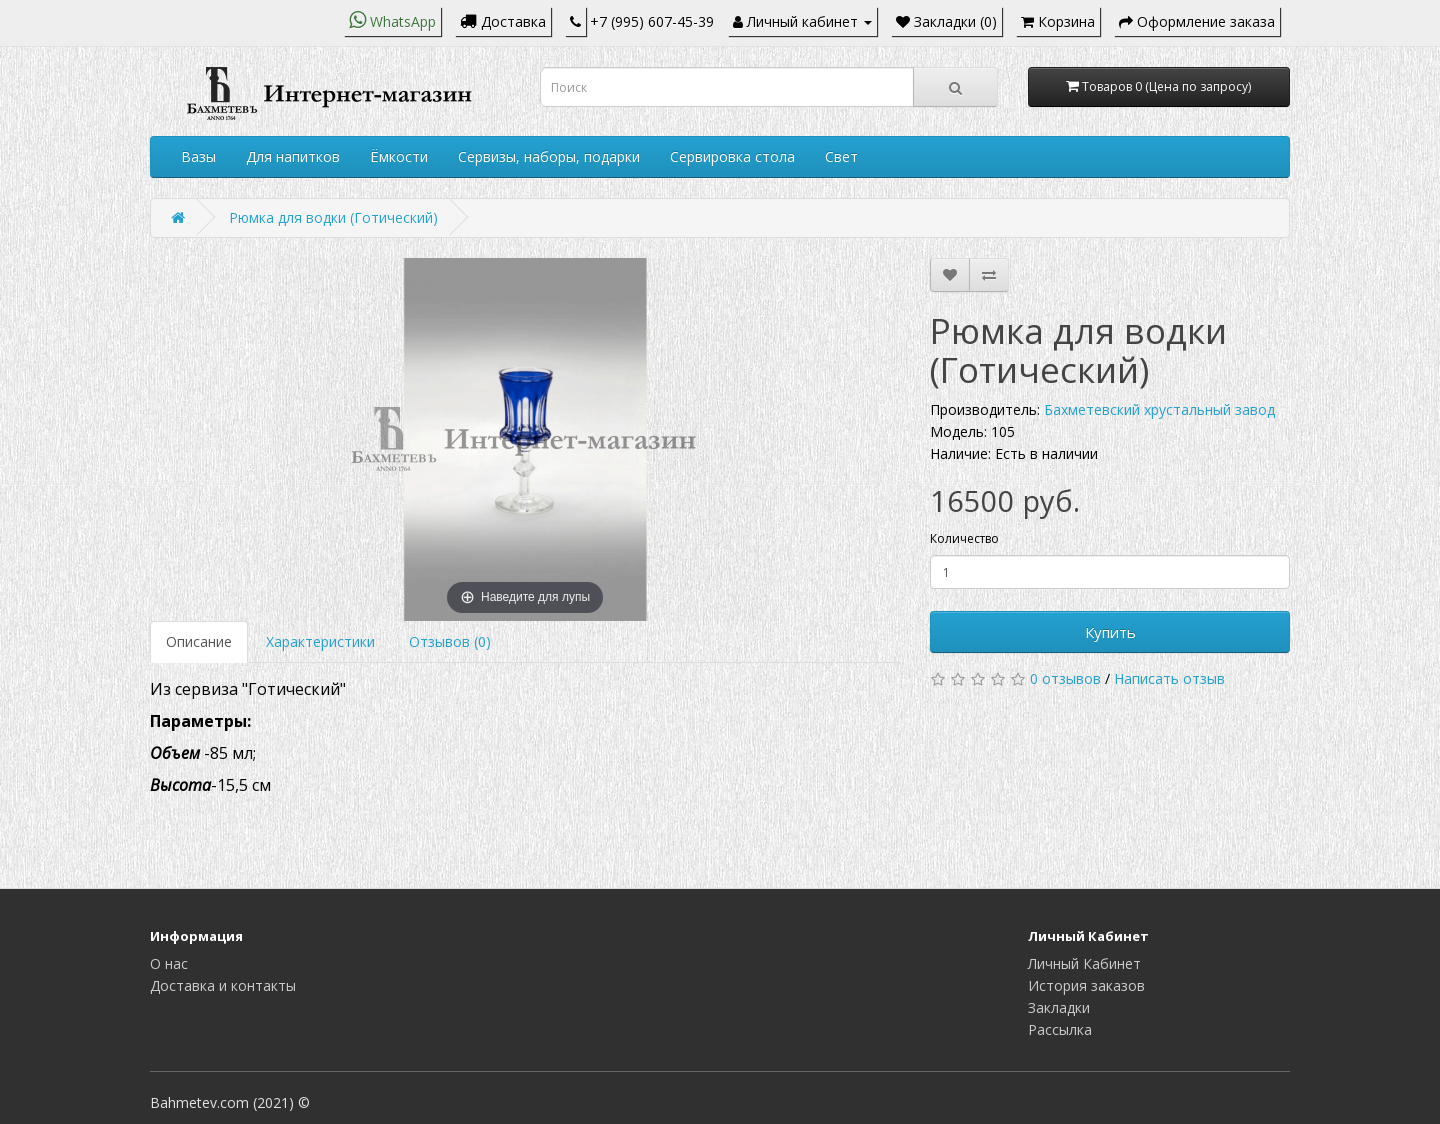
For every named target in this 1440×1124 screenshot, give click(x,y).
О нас (169, 963)
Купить (1110, 632)
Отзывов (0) (450, 641)
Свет (841, 156)
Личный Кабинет (1084, 963)
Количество (964, 538)
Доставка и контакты (223, 985)
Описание (199, 641)
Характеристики (320, 641)
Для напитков (293, 156)
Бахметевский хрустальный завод (1159, 409)
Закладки (1059, 1007)
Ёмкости (399, 156)
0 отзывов (1065, 678)
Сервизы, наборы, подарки (549, 156)
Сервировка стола (732, 156)
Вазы (198, 156)
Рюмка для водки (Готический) (333, 217)
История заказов (1086, 985)
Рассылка (1060, 1029)
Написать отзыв (1169, 678)
